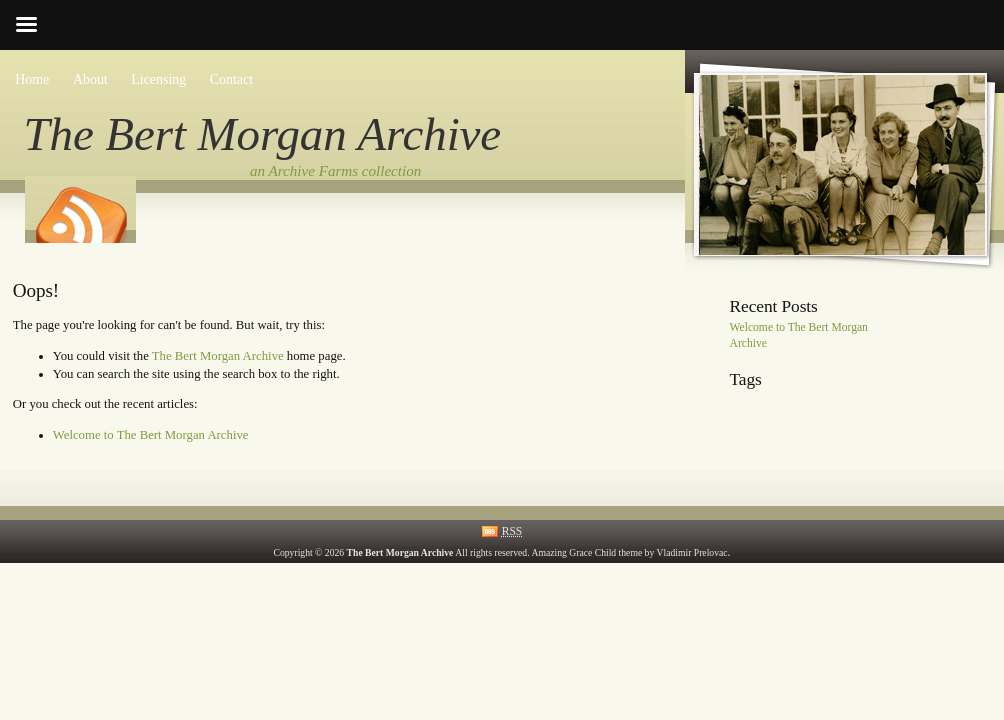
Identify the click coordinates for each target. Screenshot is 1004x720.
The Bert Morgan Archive (263, 134)
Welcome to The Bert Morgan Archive (151, 435)
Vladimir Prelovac (692, 552)
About (90, 79)
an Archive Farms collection (335, 171)
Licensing (158, 79)
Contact (231, 79)
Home (32, 79)
